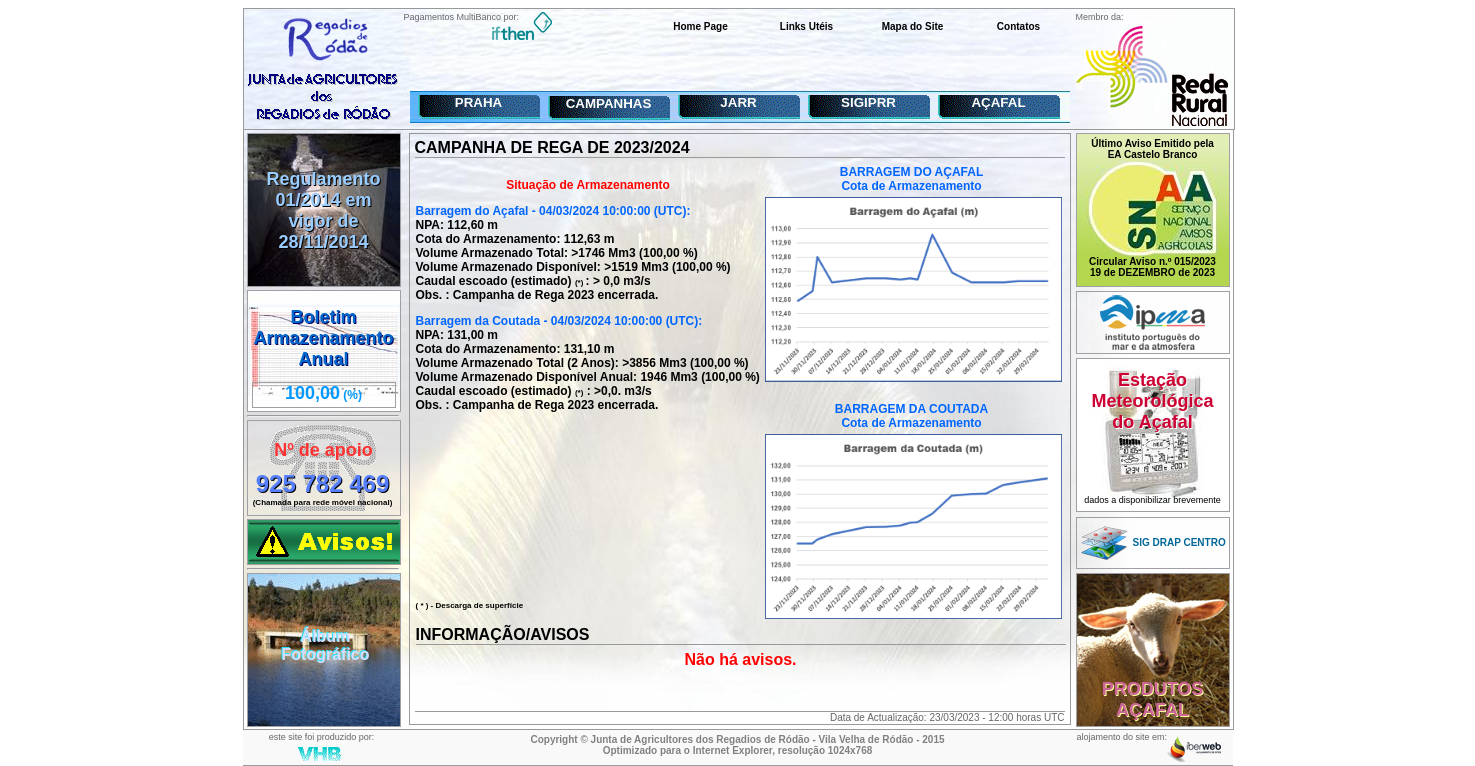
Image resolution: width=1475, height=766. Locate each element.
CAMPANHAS (609, 103)
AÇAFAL (998, 102)
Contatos (1018, 26)
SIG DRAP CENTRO (1179, 542)
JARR (738, 102)
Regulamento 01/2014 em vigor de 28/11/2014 (323, 210)
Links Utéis (806, 26)
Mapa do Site (913, 26)
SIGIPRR (868, 102)
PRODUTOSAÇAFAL (1153, 699)
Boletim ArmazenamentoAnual (323, 338)
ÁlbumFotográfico (326, 645)
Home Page (700, 26)
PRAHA (478, 102)
